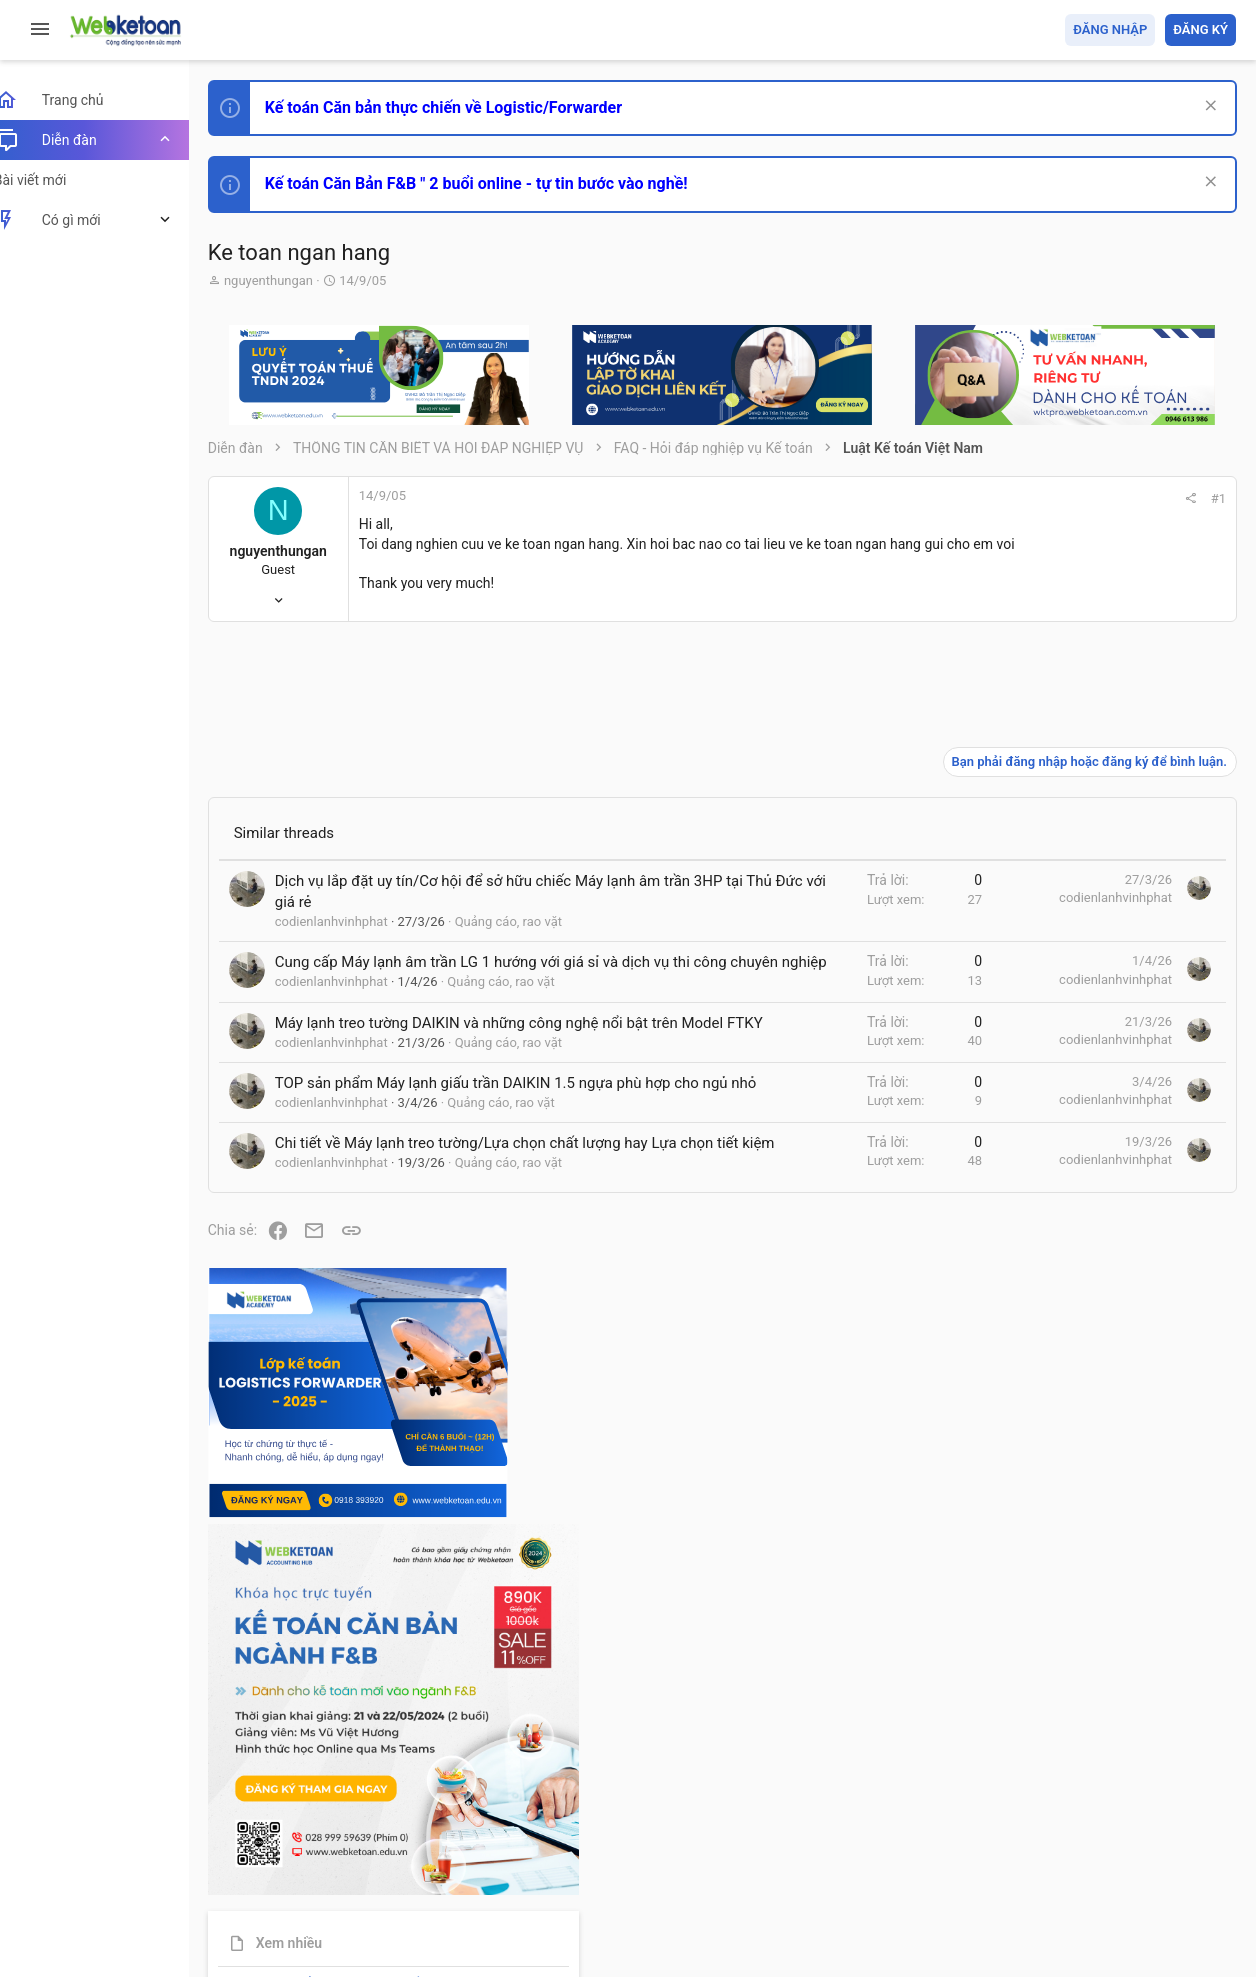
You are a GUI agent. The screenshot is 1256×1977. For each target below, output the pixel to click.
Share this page (1111, 1765)
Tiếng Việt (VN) (353, 1846)
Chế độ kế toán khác (1098, 1436)
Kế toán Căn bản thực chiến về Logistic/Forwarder (465, 107)
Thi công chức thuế (1095, 1547)
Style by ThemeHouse (298, 1932)
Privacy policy (1009, 1846)
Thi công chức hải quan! (1114, 1139)
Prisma (256, 1846)
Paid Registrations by (393, 1914)
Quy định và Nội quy (901, 1846)
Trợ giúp (1085, 1846)
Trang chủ (1149, 1846)
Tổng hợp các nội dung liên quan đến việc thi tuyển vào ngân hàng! (1124, 1361)
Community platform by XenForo (405, 1896)
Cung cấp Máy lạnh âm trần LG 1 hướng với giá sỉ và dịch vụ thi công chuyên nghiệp (428, 1034)
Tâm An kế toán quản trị (1080, 1653)
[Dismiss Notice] (1207, 107)
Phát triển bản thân (1094, 1103)
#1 (947, 498)
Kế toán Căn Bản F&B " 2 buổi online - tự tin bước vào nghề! (498, 183)
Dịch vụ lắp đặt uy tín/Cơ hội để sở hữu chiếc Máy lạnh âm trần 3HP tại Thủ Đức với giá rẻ (430, 914)
